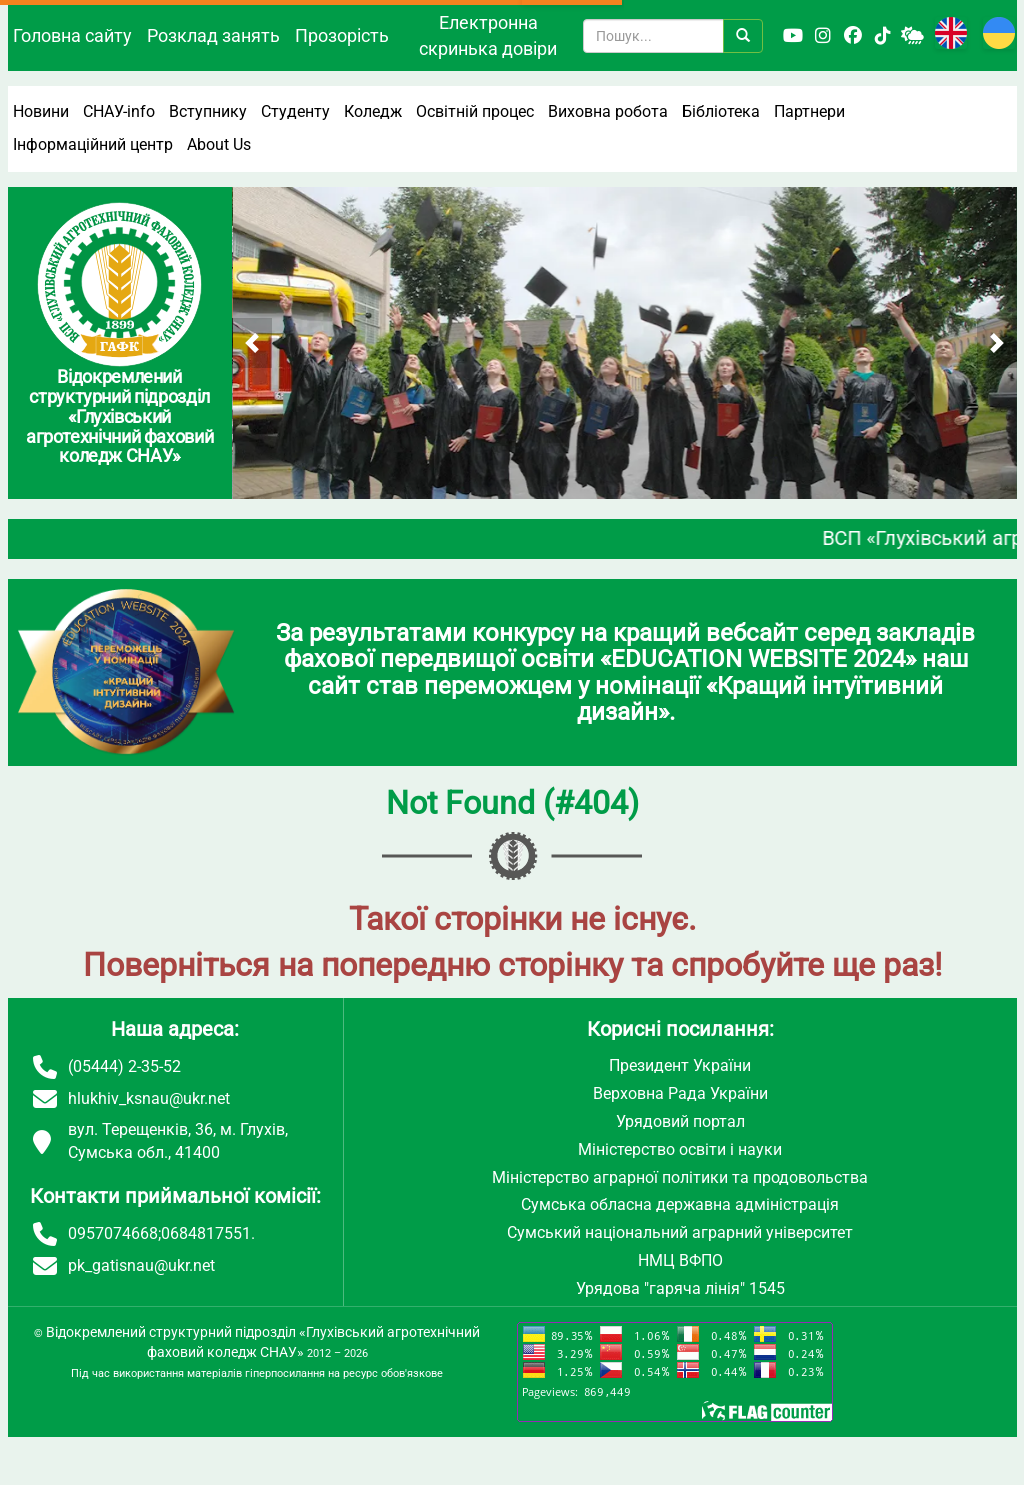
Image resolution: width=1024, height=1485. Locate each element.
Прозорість (342, 35)
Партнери (809, 111)
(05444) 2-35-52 (124, 1066)
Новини (41, 111)
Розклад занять (213, 35)
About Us (219, 144)
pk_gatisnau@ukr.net (141, 1265)
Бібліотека (721, 111)
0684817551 (206, 1233)
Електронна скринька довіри (488, 35)
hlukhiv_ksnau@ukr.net (149, 1098)
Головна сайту (72, 35)
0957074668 (113, 1233)
